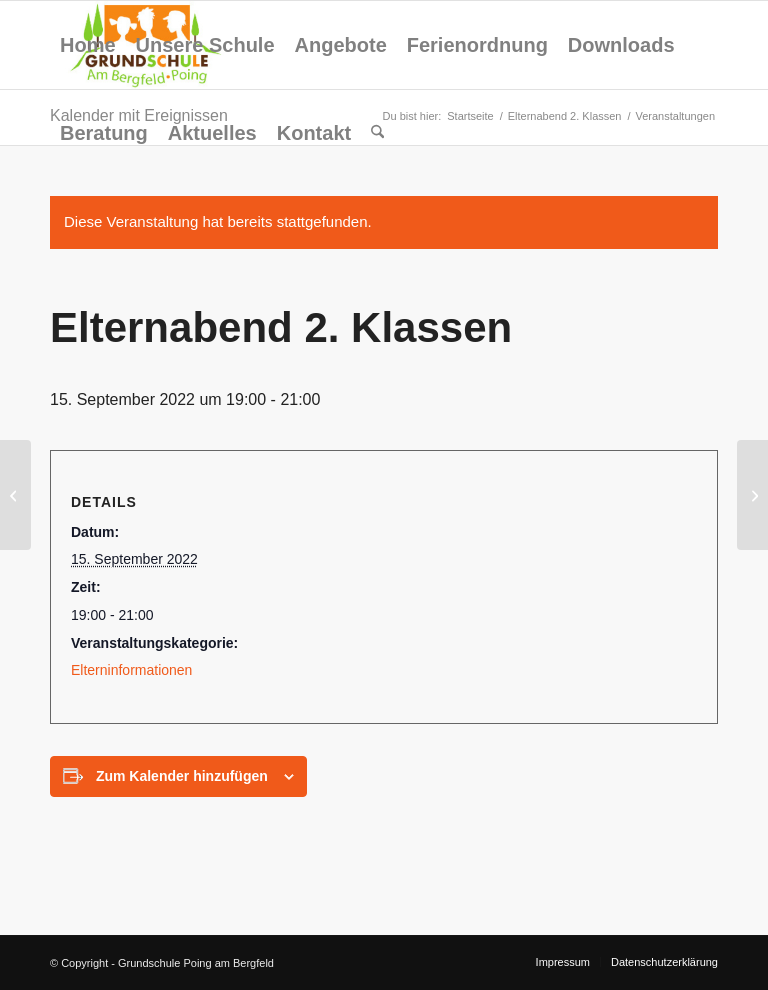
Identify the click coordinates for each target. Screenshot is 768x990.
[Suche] (377, 133)
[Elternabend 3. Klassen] (752, 495)
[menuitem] (88, 45)
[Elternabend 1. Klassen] (15, 495)
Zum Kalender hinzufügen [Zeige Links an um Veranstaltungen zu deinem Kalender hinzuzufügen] (182, 776)
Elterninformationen (131, 670)
